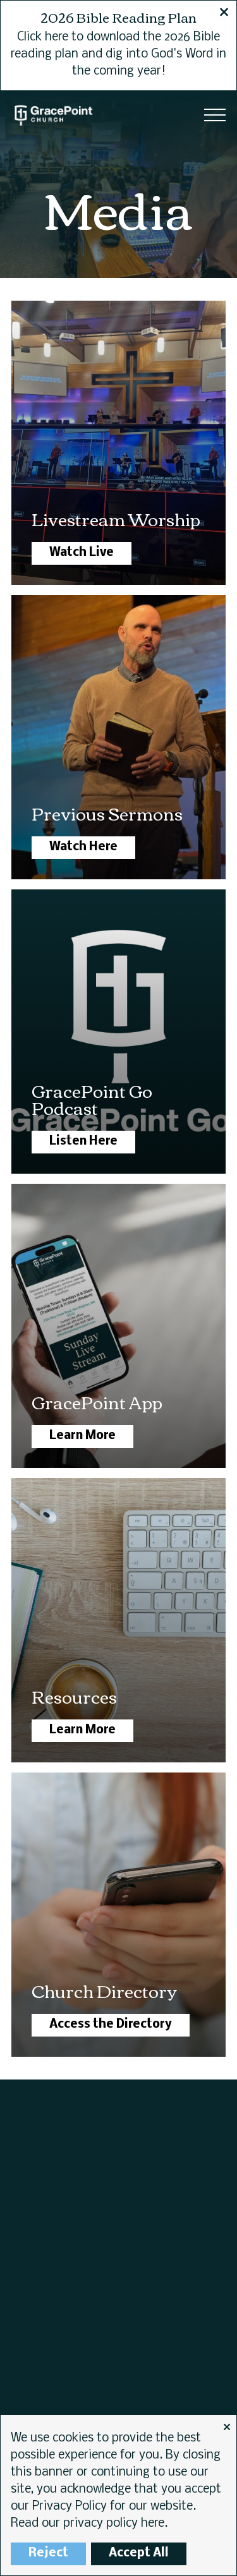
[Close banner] (224, 14)
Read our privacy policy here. (89, 2523)
